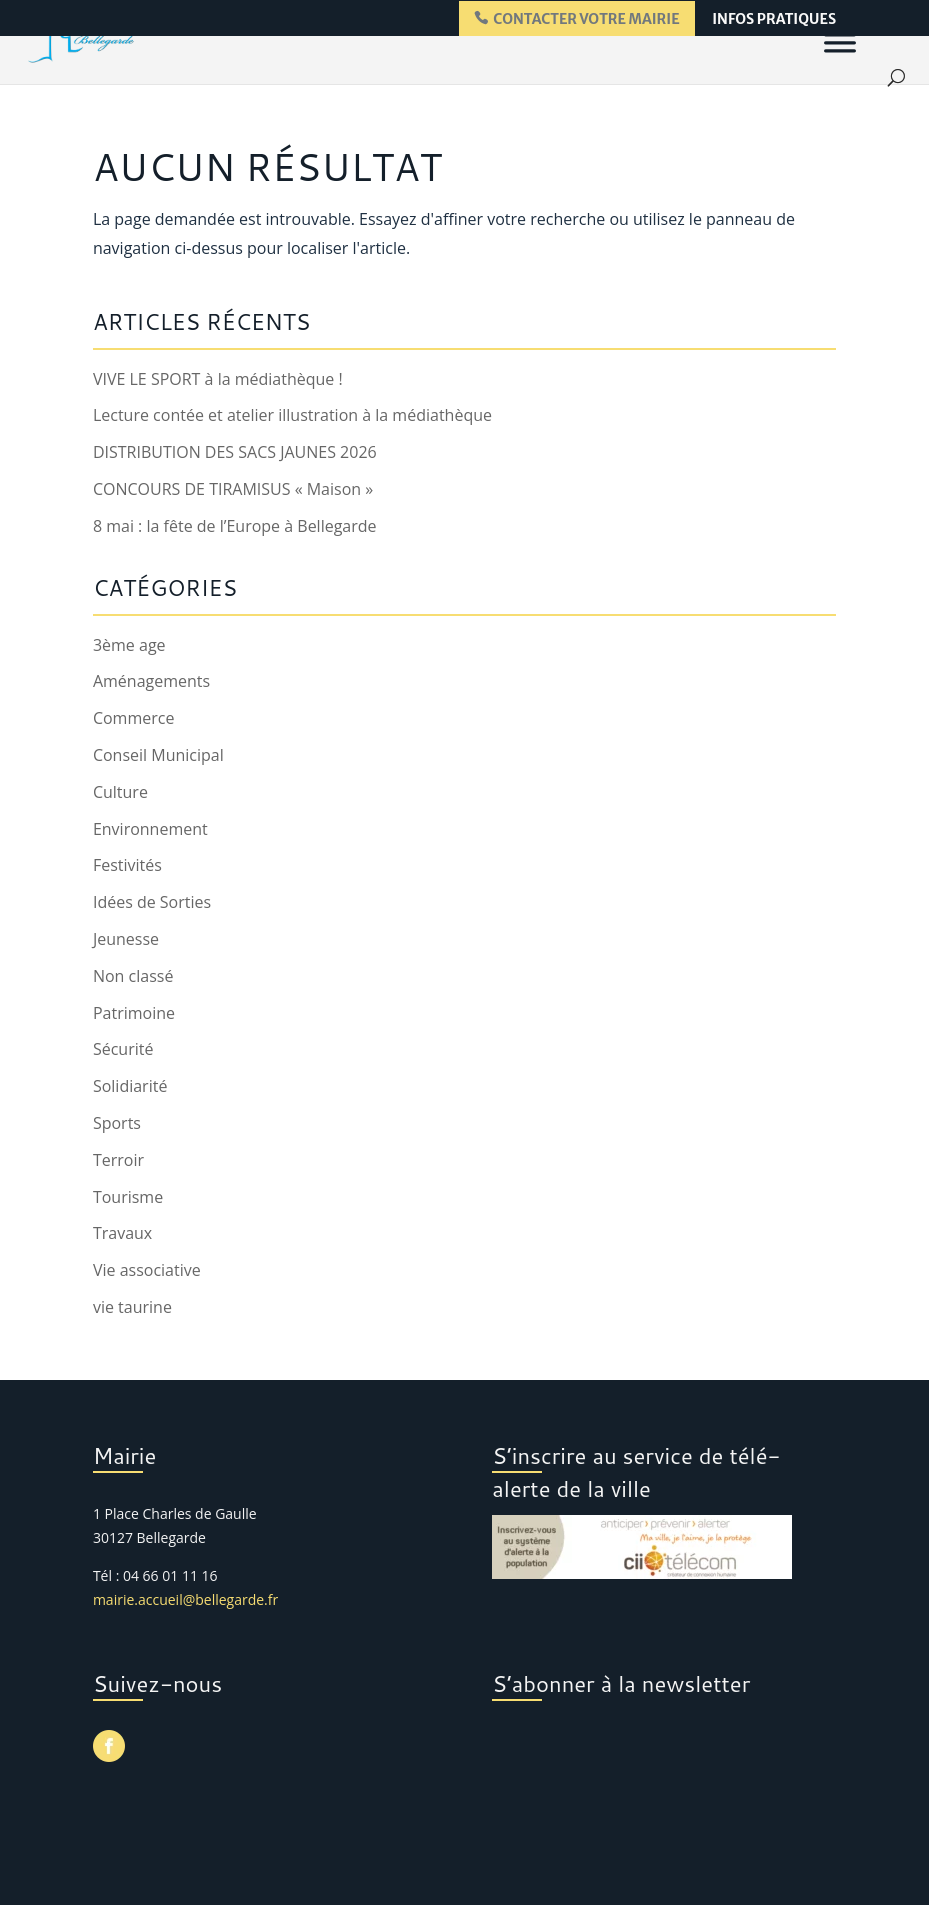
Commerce (134, 718)
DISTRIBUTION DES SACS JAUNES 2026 (235, 452)
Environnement (150, 829)
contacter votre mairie (586, 19)
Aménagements (151, 681)
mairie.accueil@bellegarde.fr (185, 1599)
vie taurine (132, 1307)
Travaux (122, 1233)
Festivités (127, 865)
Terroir (118, 1160)
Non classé (133, 976)
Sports (117, 1123)
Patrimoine (134, 1013)
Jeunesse (126, 939)
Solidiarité (130, 1086)
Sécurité (123, 1049)
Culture (120, 792)
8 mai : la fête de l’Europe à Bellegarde (235, 526)
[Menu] (840, 42)
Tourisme (128, 1197)
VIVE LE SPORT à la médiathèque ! (218, 379)
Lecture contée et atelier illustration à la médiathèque (292, 415)
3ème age (129, 645)
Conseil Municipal (158, 755)
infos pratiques (774, 20)
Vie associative (147, 1270)
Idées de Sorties (152, 902)
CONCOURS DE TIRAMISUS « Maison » (233, 489)
